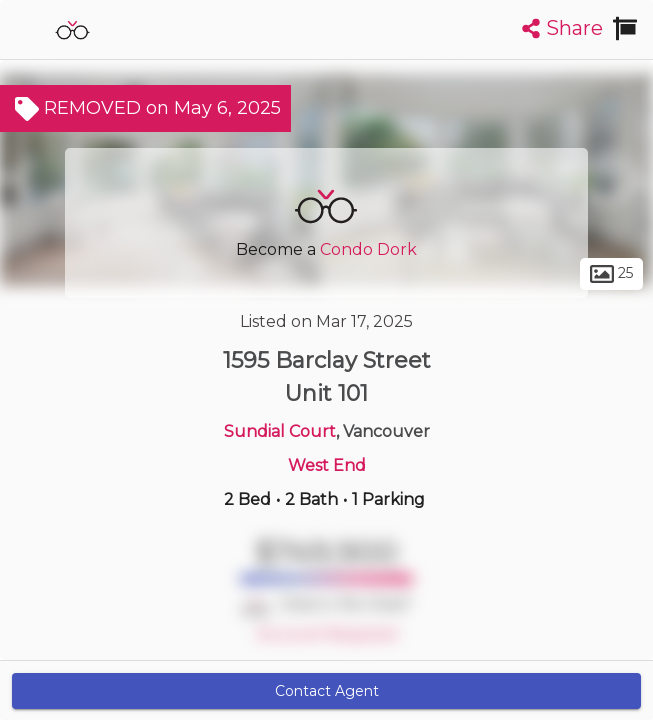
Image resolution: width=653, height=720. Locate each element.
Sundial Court (280, 431)
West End (327, 465)
